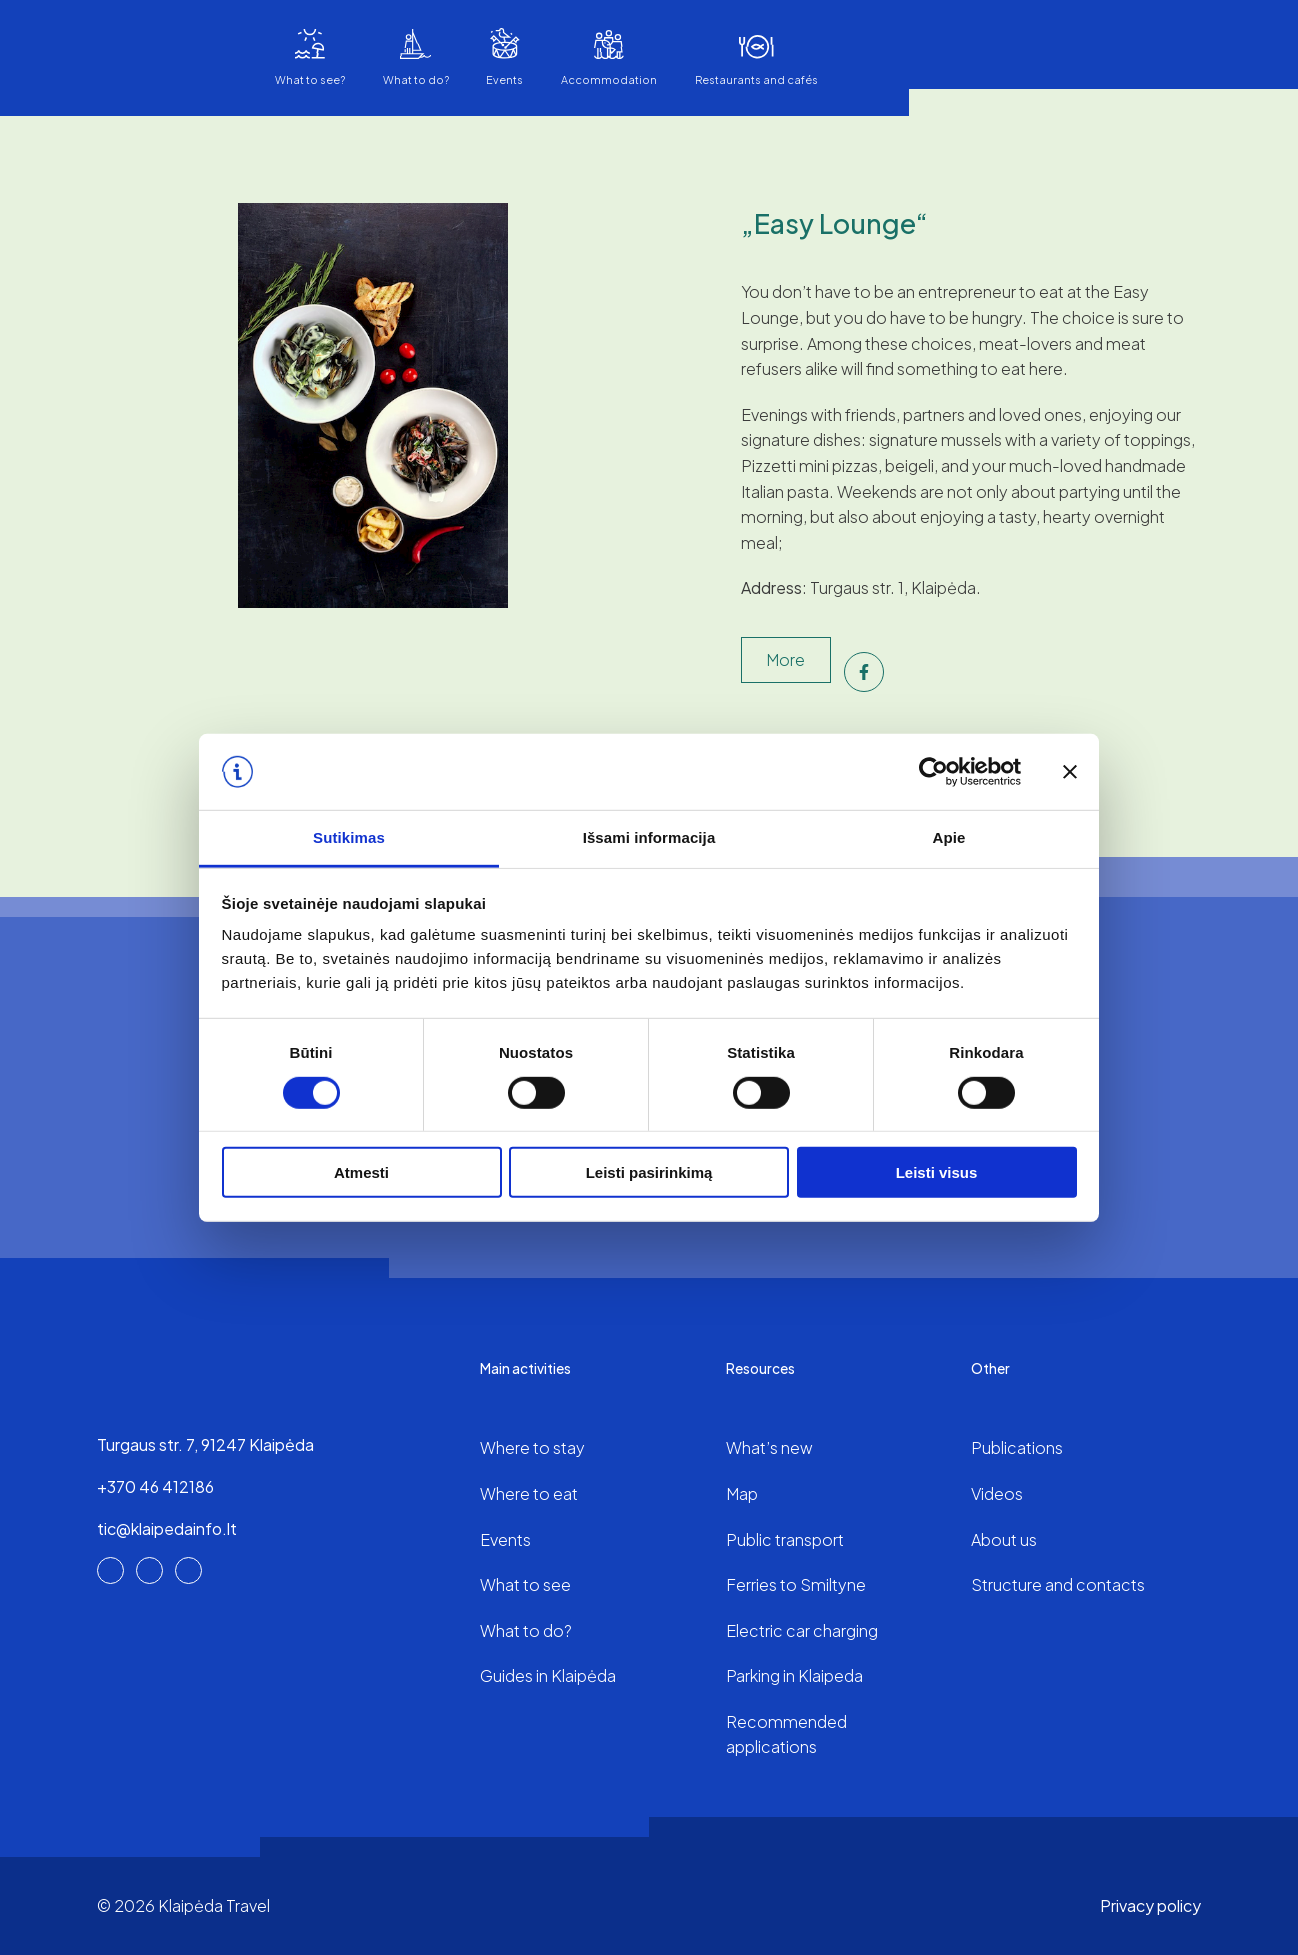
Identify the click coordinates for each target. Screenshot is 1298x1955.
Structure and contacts (1058, 1584)
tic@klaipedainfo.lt (167, 1528)
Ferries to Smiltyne (796, 1584)
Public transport (785, 1539)
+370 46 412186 (155, 1486)
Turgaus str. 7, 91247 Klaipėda (205, 1444)
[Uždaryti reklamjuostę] (1070, 772)
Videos (997, 1493)
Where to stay (532, 1447)
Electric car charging (802, 1630)
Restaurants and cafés (756, 79)
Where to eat (529, 1493)
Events (504, 79)
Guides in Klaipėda (548, 1675)
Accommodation (609, 79)
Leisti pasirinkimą (649, 1172)
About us (1004, 1539)
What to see (525, 1584)
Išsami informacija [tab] (649, 837)
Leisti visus (937, 1172)
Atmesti (361, 1172)
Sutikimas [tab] (349, 837)
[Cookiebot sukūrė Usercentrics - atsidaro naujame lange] (933, 772)
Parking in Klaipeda (794, 1675)
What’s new (769, 1447)
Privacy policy (1150, 1905)
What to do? (416, 79)
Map (742, 1493)
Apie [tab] (949, 837)
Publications (1017, 1447)
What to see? (310, 79)
